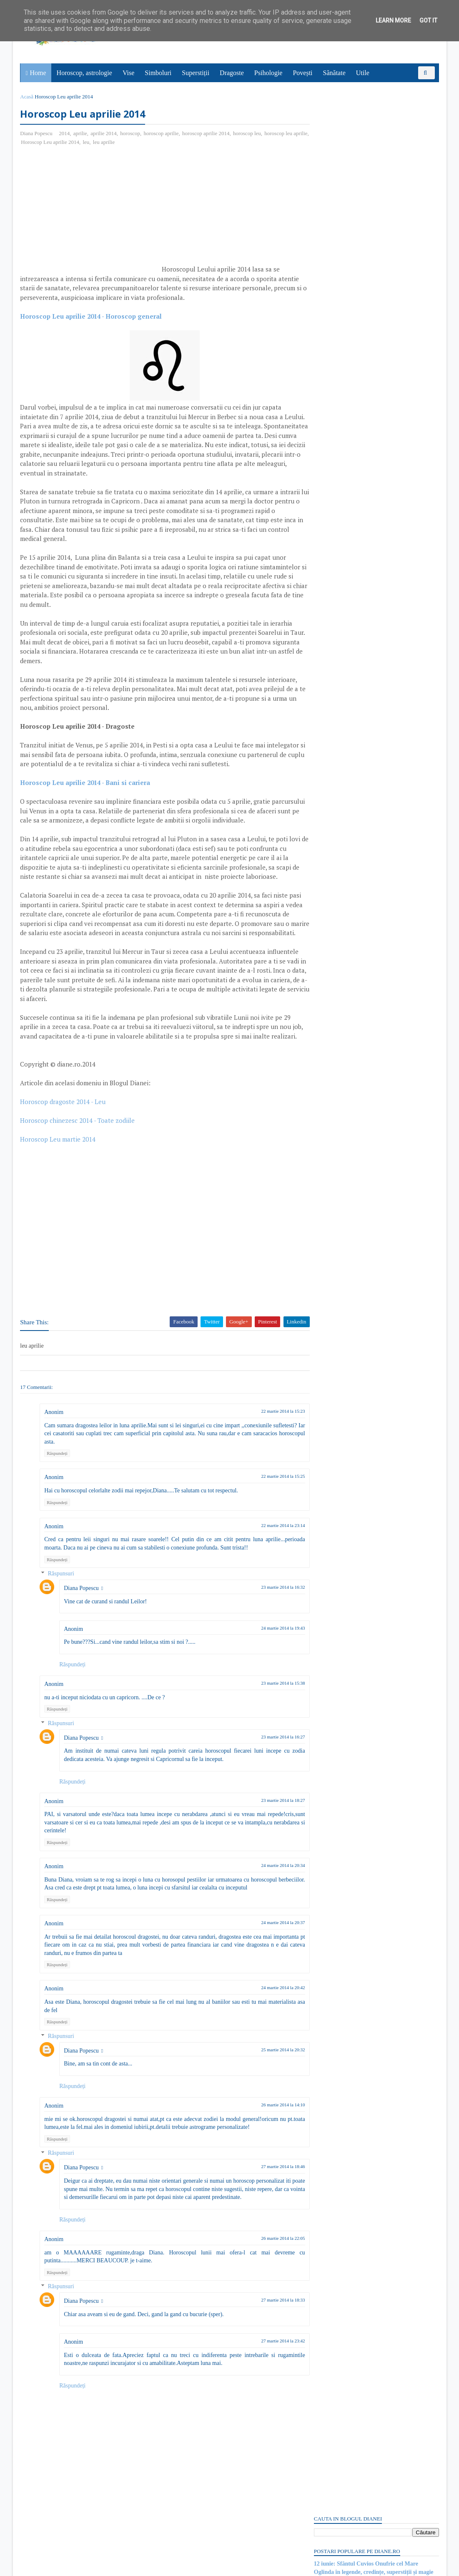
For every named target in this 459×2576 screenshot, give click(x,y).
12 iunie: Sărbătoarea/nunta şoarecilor (361, 167)
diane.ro (67, 2566)
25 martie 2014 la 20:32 (267, 2077)
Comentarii (334, 491)
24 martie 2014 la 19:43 (267, 1656)
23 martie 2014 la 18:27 (267, 1828)
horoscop (131, 134)
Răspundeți (58, 1481)
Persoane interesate (375, 1161)
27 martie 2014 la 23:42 (267, 2377)
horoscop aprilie (162, 134)
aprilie (81, 134)
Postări (329, 476)
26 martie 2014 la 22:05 (267, 2274)
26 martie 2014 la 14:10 (267, 2133)
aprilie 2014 (105, 134)
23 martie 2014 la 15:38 (267, 1711)
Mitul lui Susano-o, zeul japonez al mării (363, 1107)
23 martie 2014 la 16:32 (267, 1615)
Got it (428, 20)
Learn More (393, 20)
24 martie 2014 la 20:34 (267, 1894)
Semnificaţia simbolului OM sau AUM (361, 159)
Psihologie (269, 72)
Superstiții (196, 72)
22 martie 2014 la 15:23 (267, 1439)
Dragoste (232, 72)
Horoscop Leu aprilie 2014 (67, 142)
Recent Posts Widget (328, 1138)
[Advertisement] (91, 213)
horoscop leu (248, 134)
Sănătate (335, 72)
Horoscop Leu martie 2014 (59, 1168)
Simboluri (158, 72)
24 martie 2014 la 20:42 (267, 2016)
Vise (129, 72)
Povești (303, 72)
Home (38, 72)
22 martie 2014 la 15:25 (267, 1504)
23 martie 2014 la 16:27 (267, 1765)
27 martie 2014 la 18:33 (267, 2336)
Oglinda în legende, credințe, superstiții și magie (373, 150)
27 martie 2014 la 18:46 (267, 2195)
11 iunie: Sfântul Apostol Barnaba (355, 916)
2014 (65, 134)
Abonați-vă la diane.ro (334, 1161)
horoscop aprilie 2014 (206, 134)
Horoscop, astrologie (85, 72)
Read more (360, 875)
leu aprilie (121, 142)
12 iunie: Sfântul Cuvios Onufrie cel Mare (365, 141)
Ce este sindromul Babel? (344, 854)
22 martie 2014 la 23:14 (267, 1553)
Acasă (28, 96)
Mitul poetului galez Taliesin (348, 977)
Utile (363, 72)
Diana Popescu (82, 1617)
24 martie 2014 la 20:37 (267, 1951)
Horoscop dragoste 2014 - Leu (64, 1130)
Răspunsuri (62, 1602)
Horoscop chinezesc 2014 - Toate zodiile (78, 1149)
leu (103, 142)
